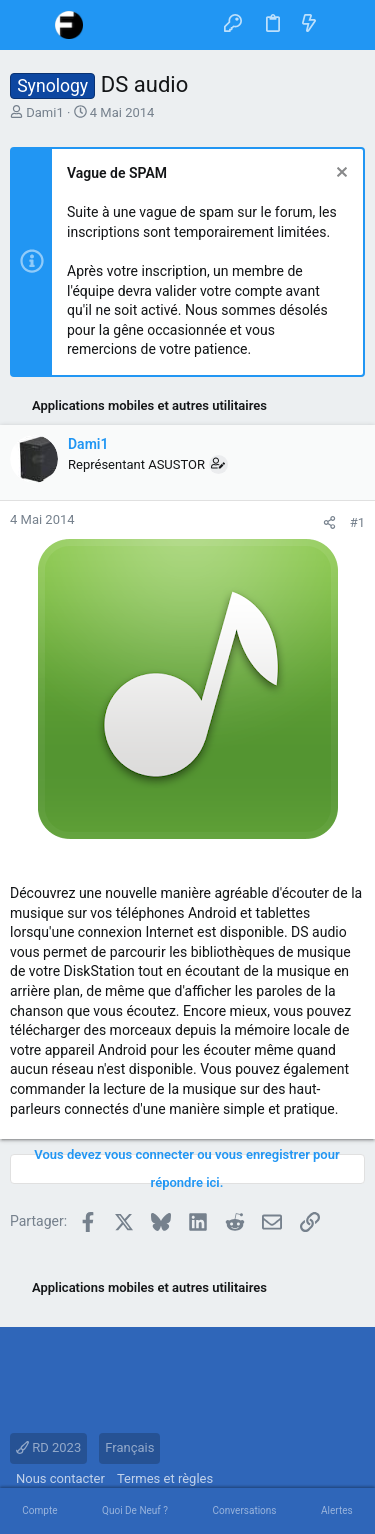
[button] (30, 25)
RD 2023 (48, 1447)
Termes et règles (165, 1478)
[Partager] (329, 522)
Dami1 (44, 112)
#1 (357, 522)
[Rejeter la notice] (339, 174)
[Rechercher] (345, 24)
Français (129, 1447)
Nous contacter (60, 1478)
